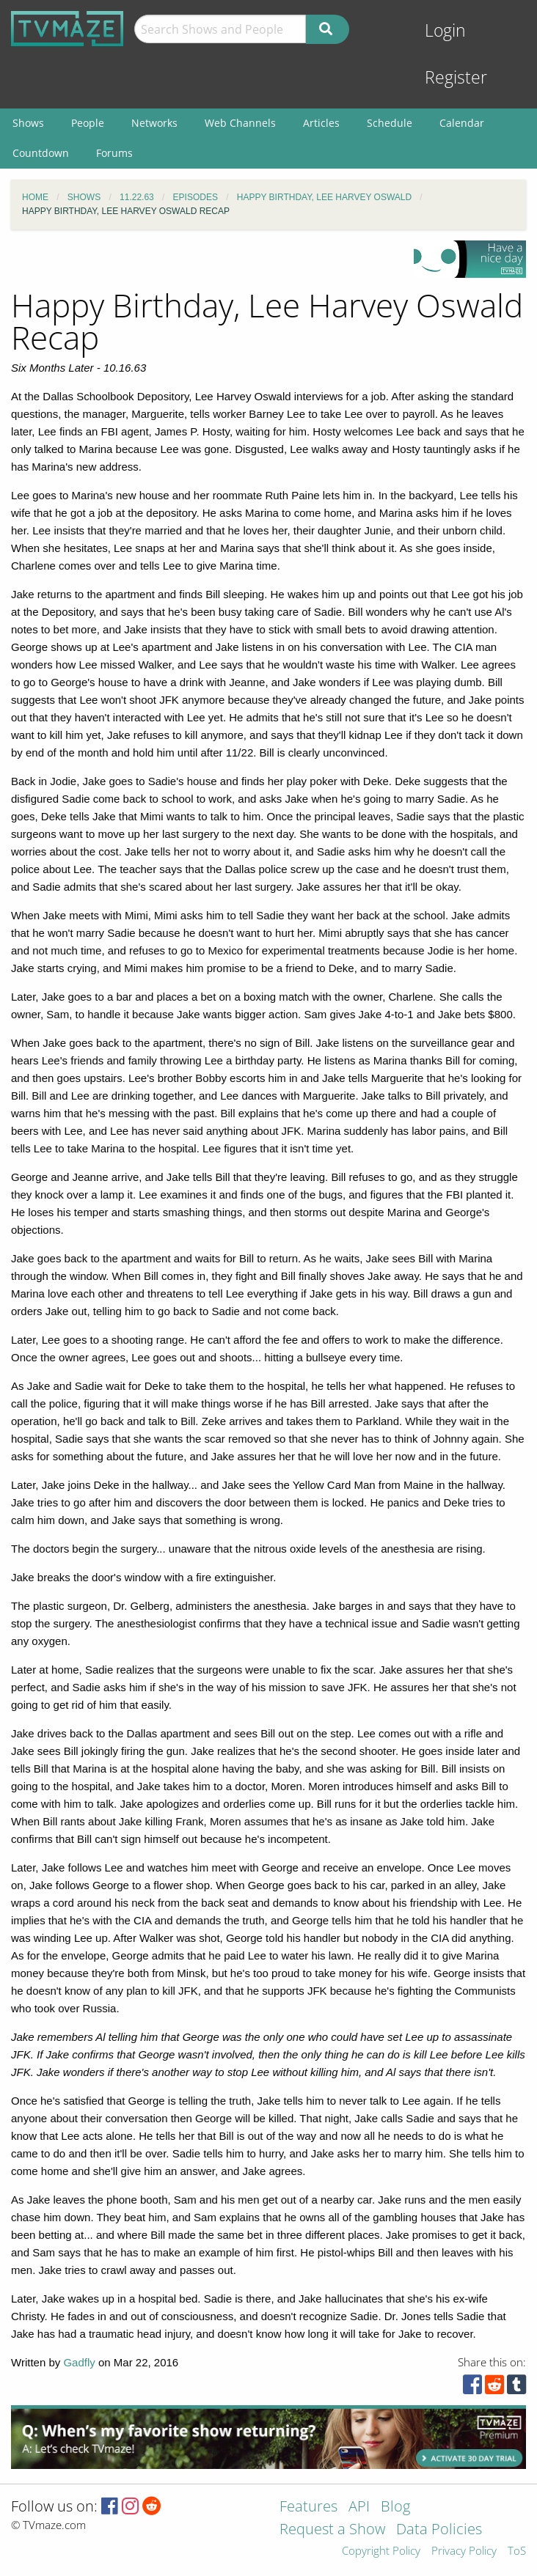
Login (445, 30)
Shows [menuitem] (28, 123)
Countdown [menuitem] (40, 153)
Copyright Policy (381, 2551)
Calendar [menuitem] (461, 123)
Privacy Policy (464, 2551)
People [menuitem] (87, 123)
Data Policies (439, 2530)
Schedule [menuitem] (389, 123)
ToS (517, 2551)
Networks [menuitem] (154, 123)
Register (456, 77)
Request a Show (332, 2530)
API (359, 2507)
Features (308, 2507)
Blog (395, 2507)
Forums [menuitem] (114, 153)
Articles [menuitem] (321, 123)
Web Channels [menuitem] (240, 123)
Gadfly (79, 2362)
